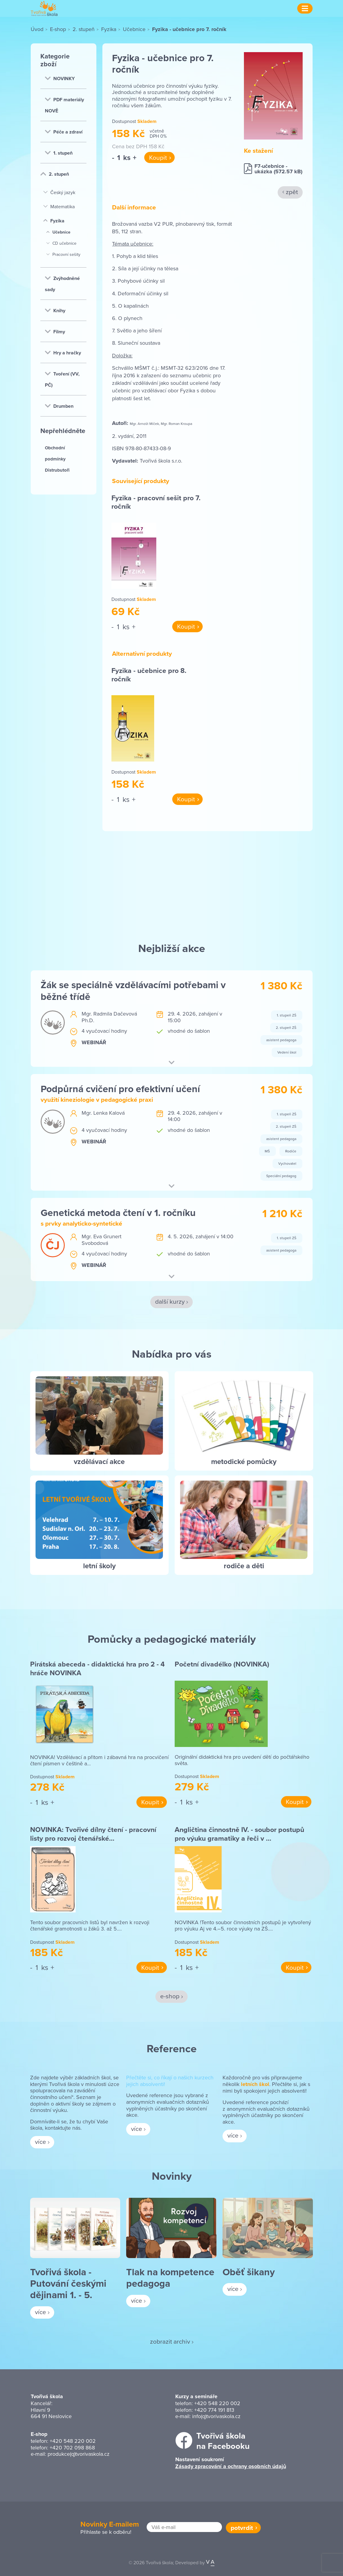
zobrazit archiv (170, 2341)
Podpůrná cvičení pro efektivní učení (120, 1089)
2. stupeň (84, 29)
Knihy (55, 310)
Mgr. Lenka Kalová (103, 1113)
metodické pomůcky (243, 1461)
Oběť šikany (249, 2272)
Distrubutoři (57, 470)
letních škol (255, 2084)
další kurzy (170, 1301)
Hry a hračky (63, 352)
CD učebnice (61, 243)
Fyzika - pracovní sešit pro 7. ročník (156, 502)
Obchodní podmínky (55, 453)
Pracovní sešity (63, 254)
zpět (292, 191)
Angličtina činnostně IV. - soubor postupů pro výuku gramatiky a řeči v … (239, 1833)
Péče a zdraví (64, 131)
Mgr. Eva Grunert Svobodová (101, 1240)
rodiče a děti (244, 1565)
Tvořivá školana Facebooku (223, 2441)
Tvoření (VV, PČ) (62, 379)
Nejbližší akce (171, 948)
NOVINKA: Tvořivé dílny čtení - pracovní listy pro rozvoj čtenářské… (93, 1833)
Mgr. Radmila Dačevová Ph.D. (109, 1017)
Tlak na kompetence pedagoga (170, 2277)
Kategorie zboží (55, 60)
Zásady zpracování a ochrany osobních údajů (230, 2466)
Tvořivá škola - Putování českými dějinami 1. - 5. (68, 2283)
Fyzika (108, 29)
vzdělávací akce (99, 1461)
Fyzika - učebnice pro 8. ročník (148, 674)
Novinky (172, 2176)
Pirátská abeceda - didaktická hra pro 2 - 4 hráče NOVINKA (97, 1668)
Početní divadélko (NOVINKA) (222, 1664)
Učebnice (134, 29)
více (40, 2141)
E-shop (58, 29)
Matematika (59, 206)
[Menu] (305, 8)
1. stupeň (59, 152)
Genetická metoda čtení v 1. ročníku (118, 1212)
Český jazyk (59, 192)
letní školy (99, 1565)
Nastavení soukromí (199, 2459)
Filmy (55, 331)
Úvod (37, 29)
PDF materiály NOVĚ (64, 105)
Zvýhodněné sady (62, 284)
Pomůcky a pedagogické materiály (172, 1639)
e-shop (169, 1995)
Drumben (59, 406)
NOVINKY (60, 78)
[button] (171, 1063)
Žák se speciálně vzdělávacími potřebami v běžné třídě (133, 990)
